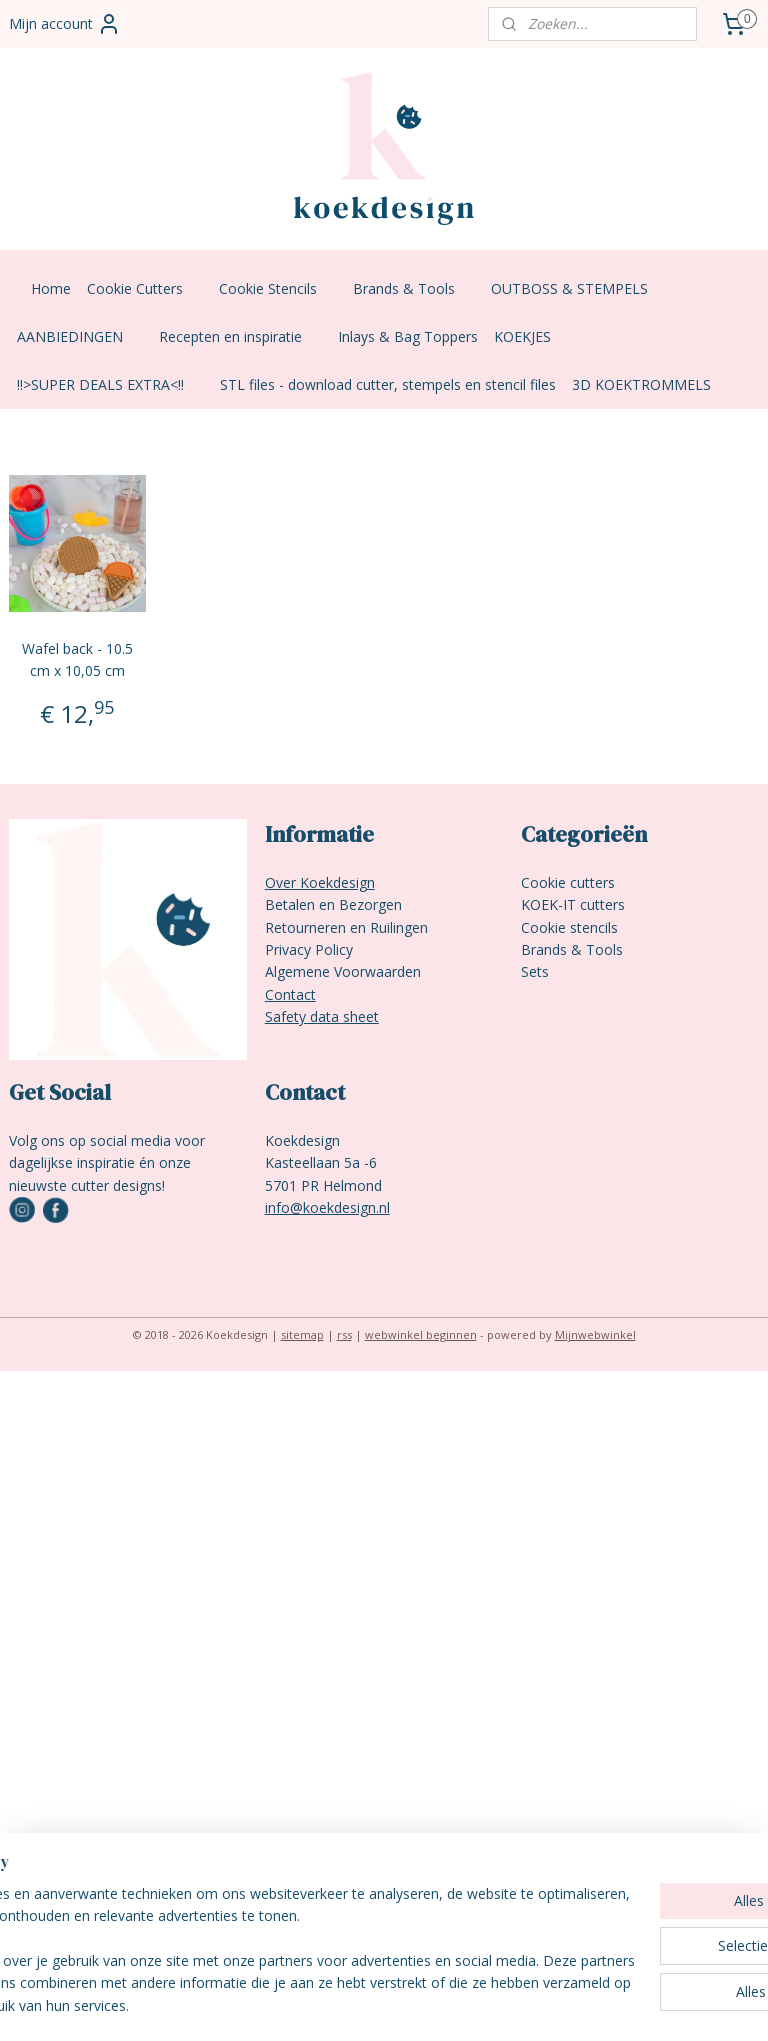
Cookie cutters (568, 882)
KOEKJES (532, 336)
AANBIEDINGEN (80, 336)
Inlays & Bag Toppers (408, 336)
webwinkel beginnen (421, 1334)
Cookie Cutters (145, 288)
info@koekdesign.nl (327, 1207)
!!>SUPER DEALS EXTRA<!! (110, 384)
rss (344, 1334)
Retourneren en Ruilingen (346, 927)
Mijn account (65, 24)
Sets (535, 971)
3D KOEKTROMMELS (641, 384)
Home (51, 288)
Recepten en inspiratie (240, 336)
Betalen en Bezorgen (333, 904)
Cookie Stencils (278, 288)
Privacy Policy (309, 949)
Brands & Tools (414, 288)
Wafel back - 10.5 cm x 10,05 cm (77, 659)
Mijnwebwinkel (595, 1334)
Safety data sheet (322, 1016)
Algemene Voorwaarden (343, 971)
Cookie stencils (569, 927)
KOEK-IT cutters (573, 904)
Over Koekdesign (320, 882)
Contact (290, 994)
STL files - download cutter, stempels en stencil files (388, 384)
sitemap (302, 1334)
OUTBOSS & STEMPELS (579, 288)
